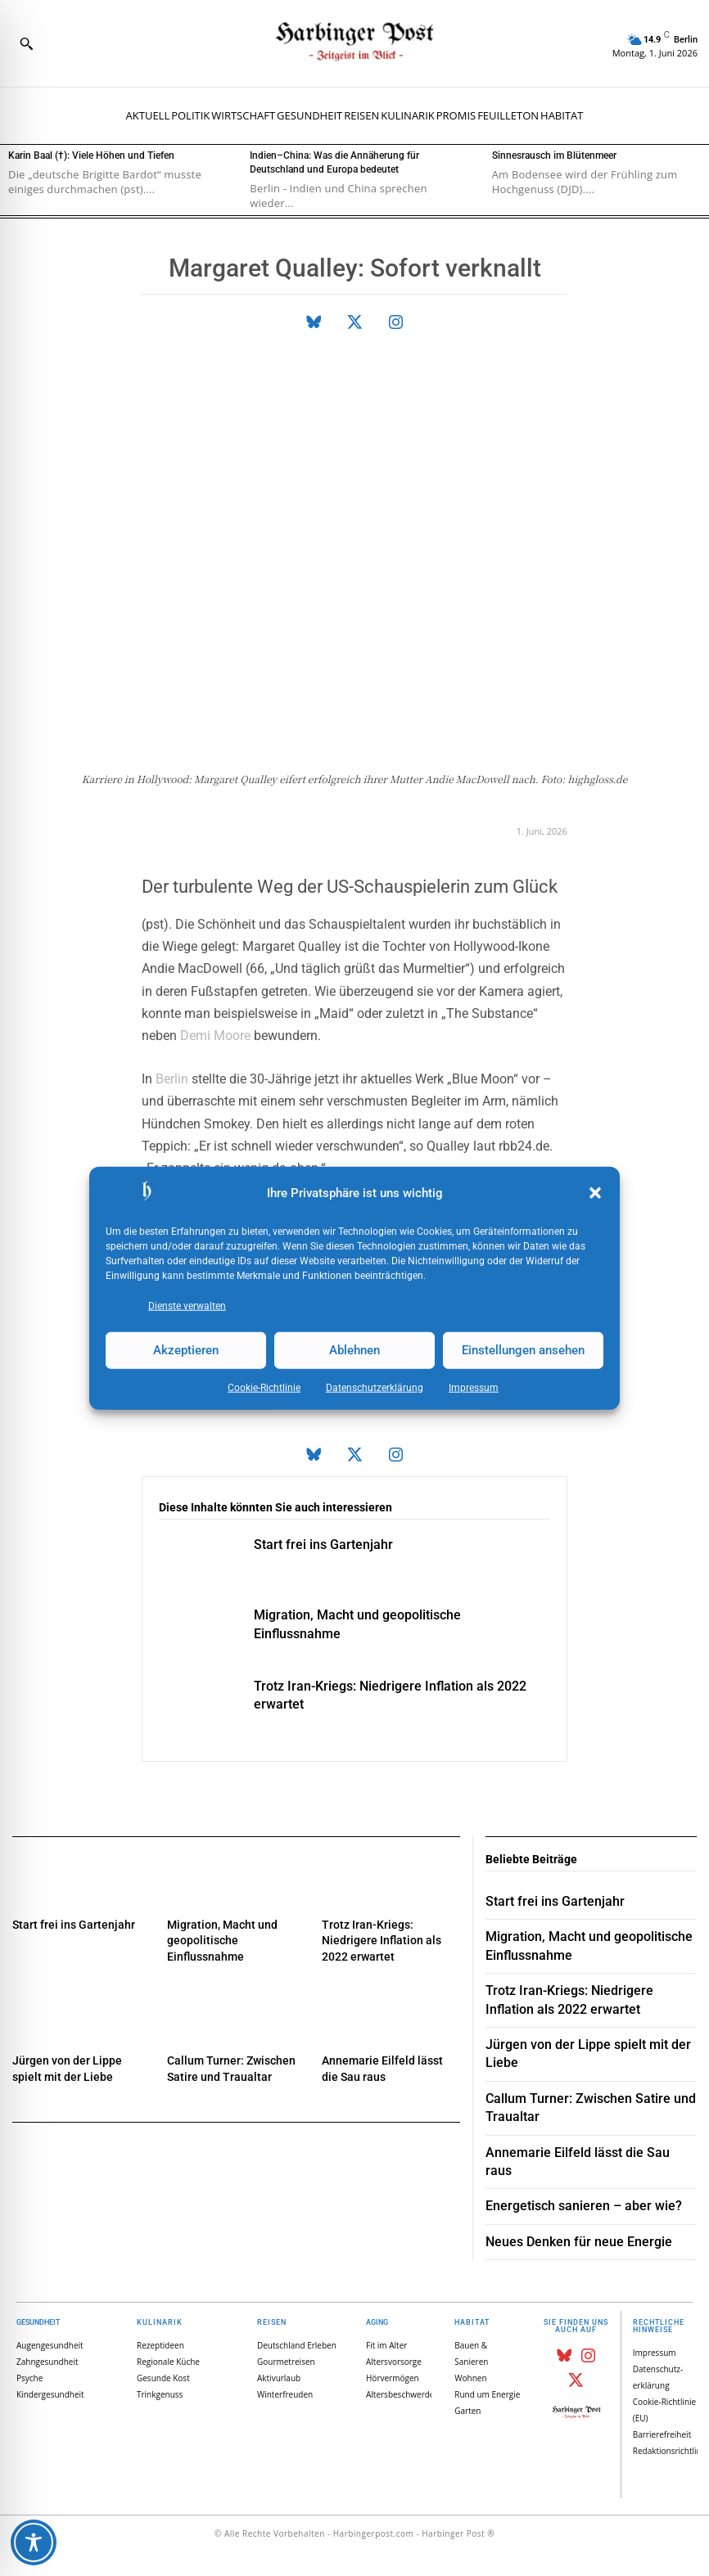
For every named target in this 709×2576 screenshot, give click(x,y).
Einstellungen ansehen (523, 1350)
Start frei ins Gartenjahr (323, 1544)
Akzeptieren (186, 1350)
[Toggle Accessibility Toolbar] (33, 2542)
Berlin (172, 1079)
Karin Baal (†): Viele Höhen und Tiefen (91, 155)
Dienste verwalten (187, 1305)
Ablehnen (354, 1350)
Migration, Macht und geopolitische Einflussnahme (222, 1940)
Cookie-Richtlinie (264, 1387)
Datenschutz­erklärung (374, 1387)
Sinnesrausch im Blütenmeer (554, 155)
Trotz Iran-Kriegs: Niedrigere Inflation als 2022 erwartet (381, 1940)
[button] (595, 1193)
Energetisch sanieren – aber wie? (583, 2205)
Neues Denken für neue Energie (578, 2241)
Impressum (474, 1387)
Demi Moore (215, 1035)
